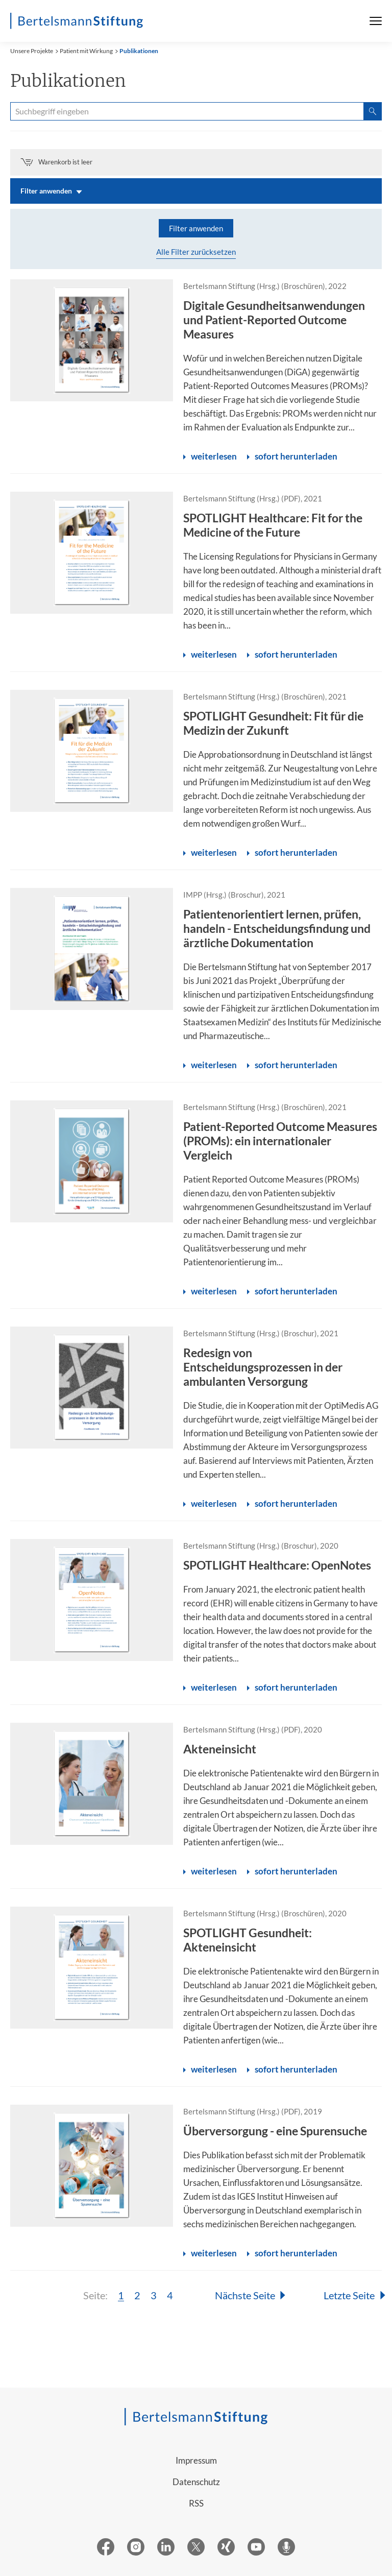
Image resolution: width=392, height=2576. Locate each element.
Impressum (196, 2460)
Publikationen (138, 51)
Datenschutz (196, 2481)
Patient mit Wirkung (86, 51)
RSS (196, 2503)
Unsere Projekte (31, 51)
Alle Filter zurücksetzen (196, 251)
